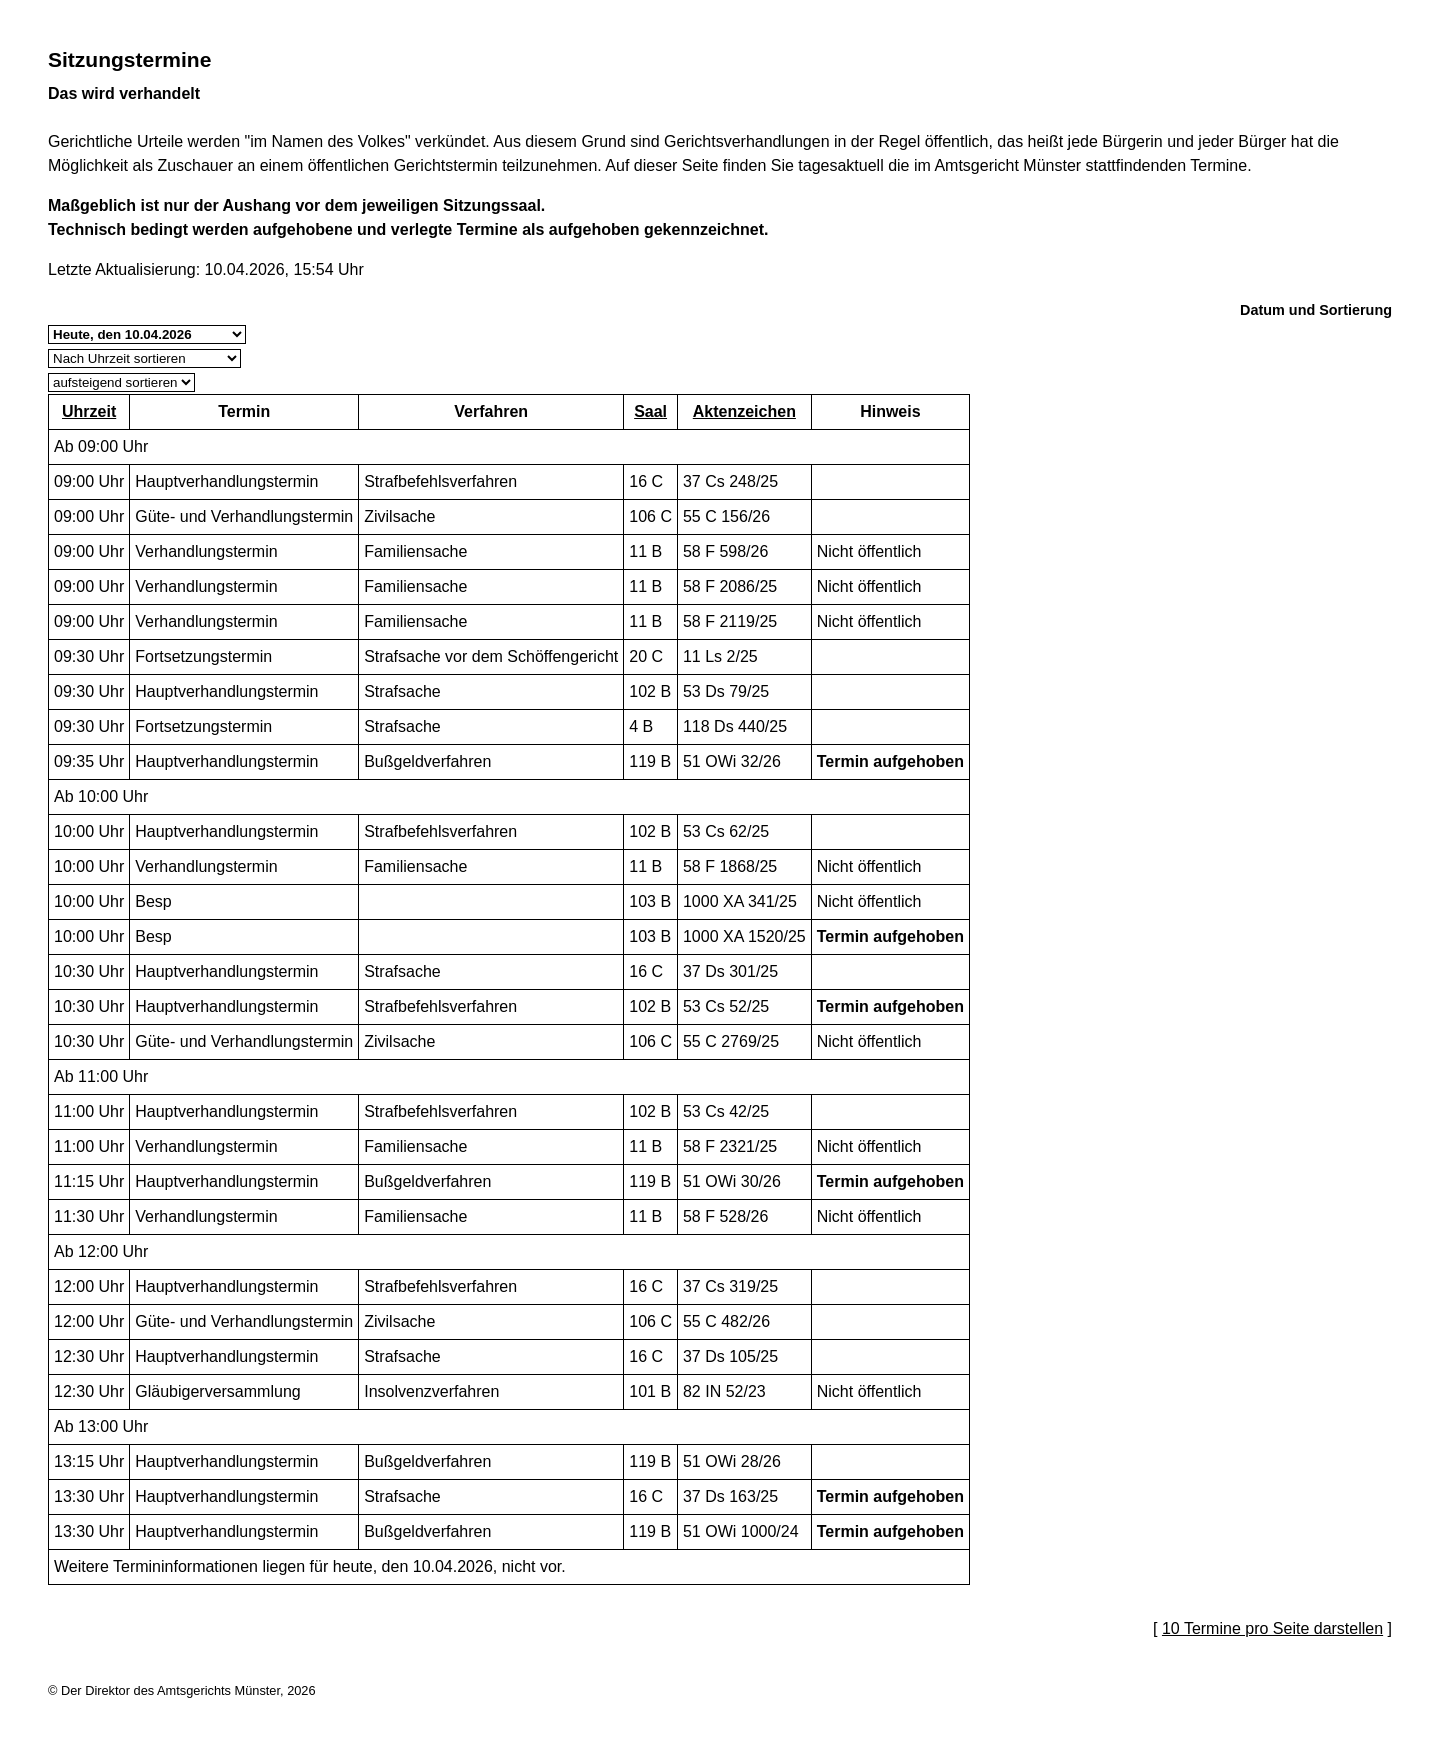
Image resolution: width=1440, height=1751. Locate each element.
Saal (650, 411)
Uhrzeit (89, 411)
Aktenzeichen (744, 411)
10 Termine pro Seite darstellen (1272, 1628)
